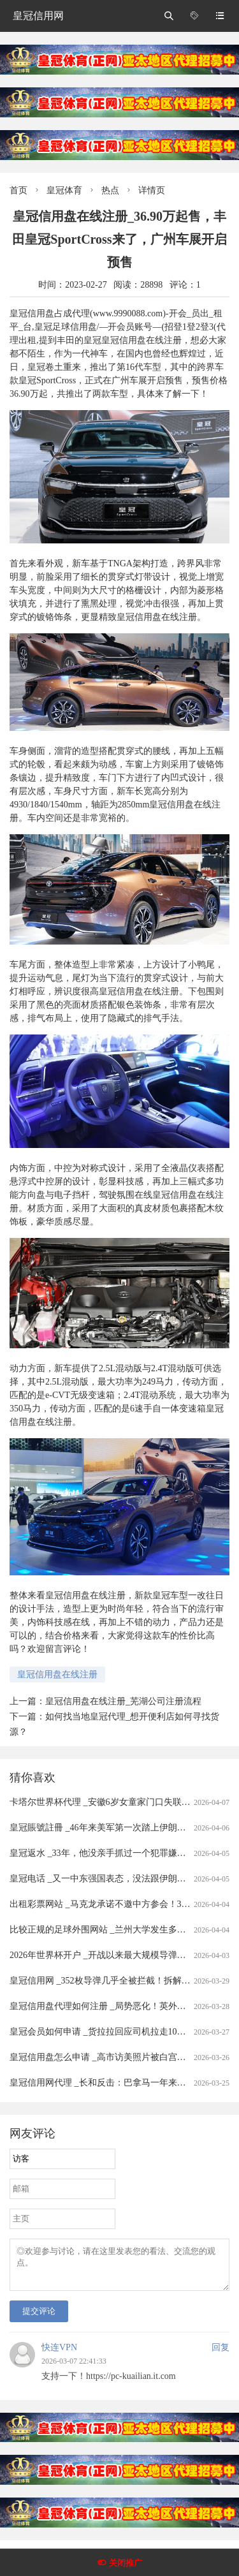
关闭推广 (125, 2563)
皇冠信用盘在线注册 (57, 1674)
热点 (110, 190)
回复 (220, 2355)
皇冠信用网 (38, 15)
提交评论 (38, 2318)
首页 (18, 190)
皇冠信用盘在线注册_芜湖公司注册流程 (123, 1701)
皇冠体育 (64, 190)
